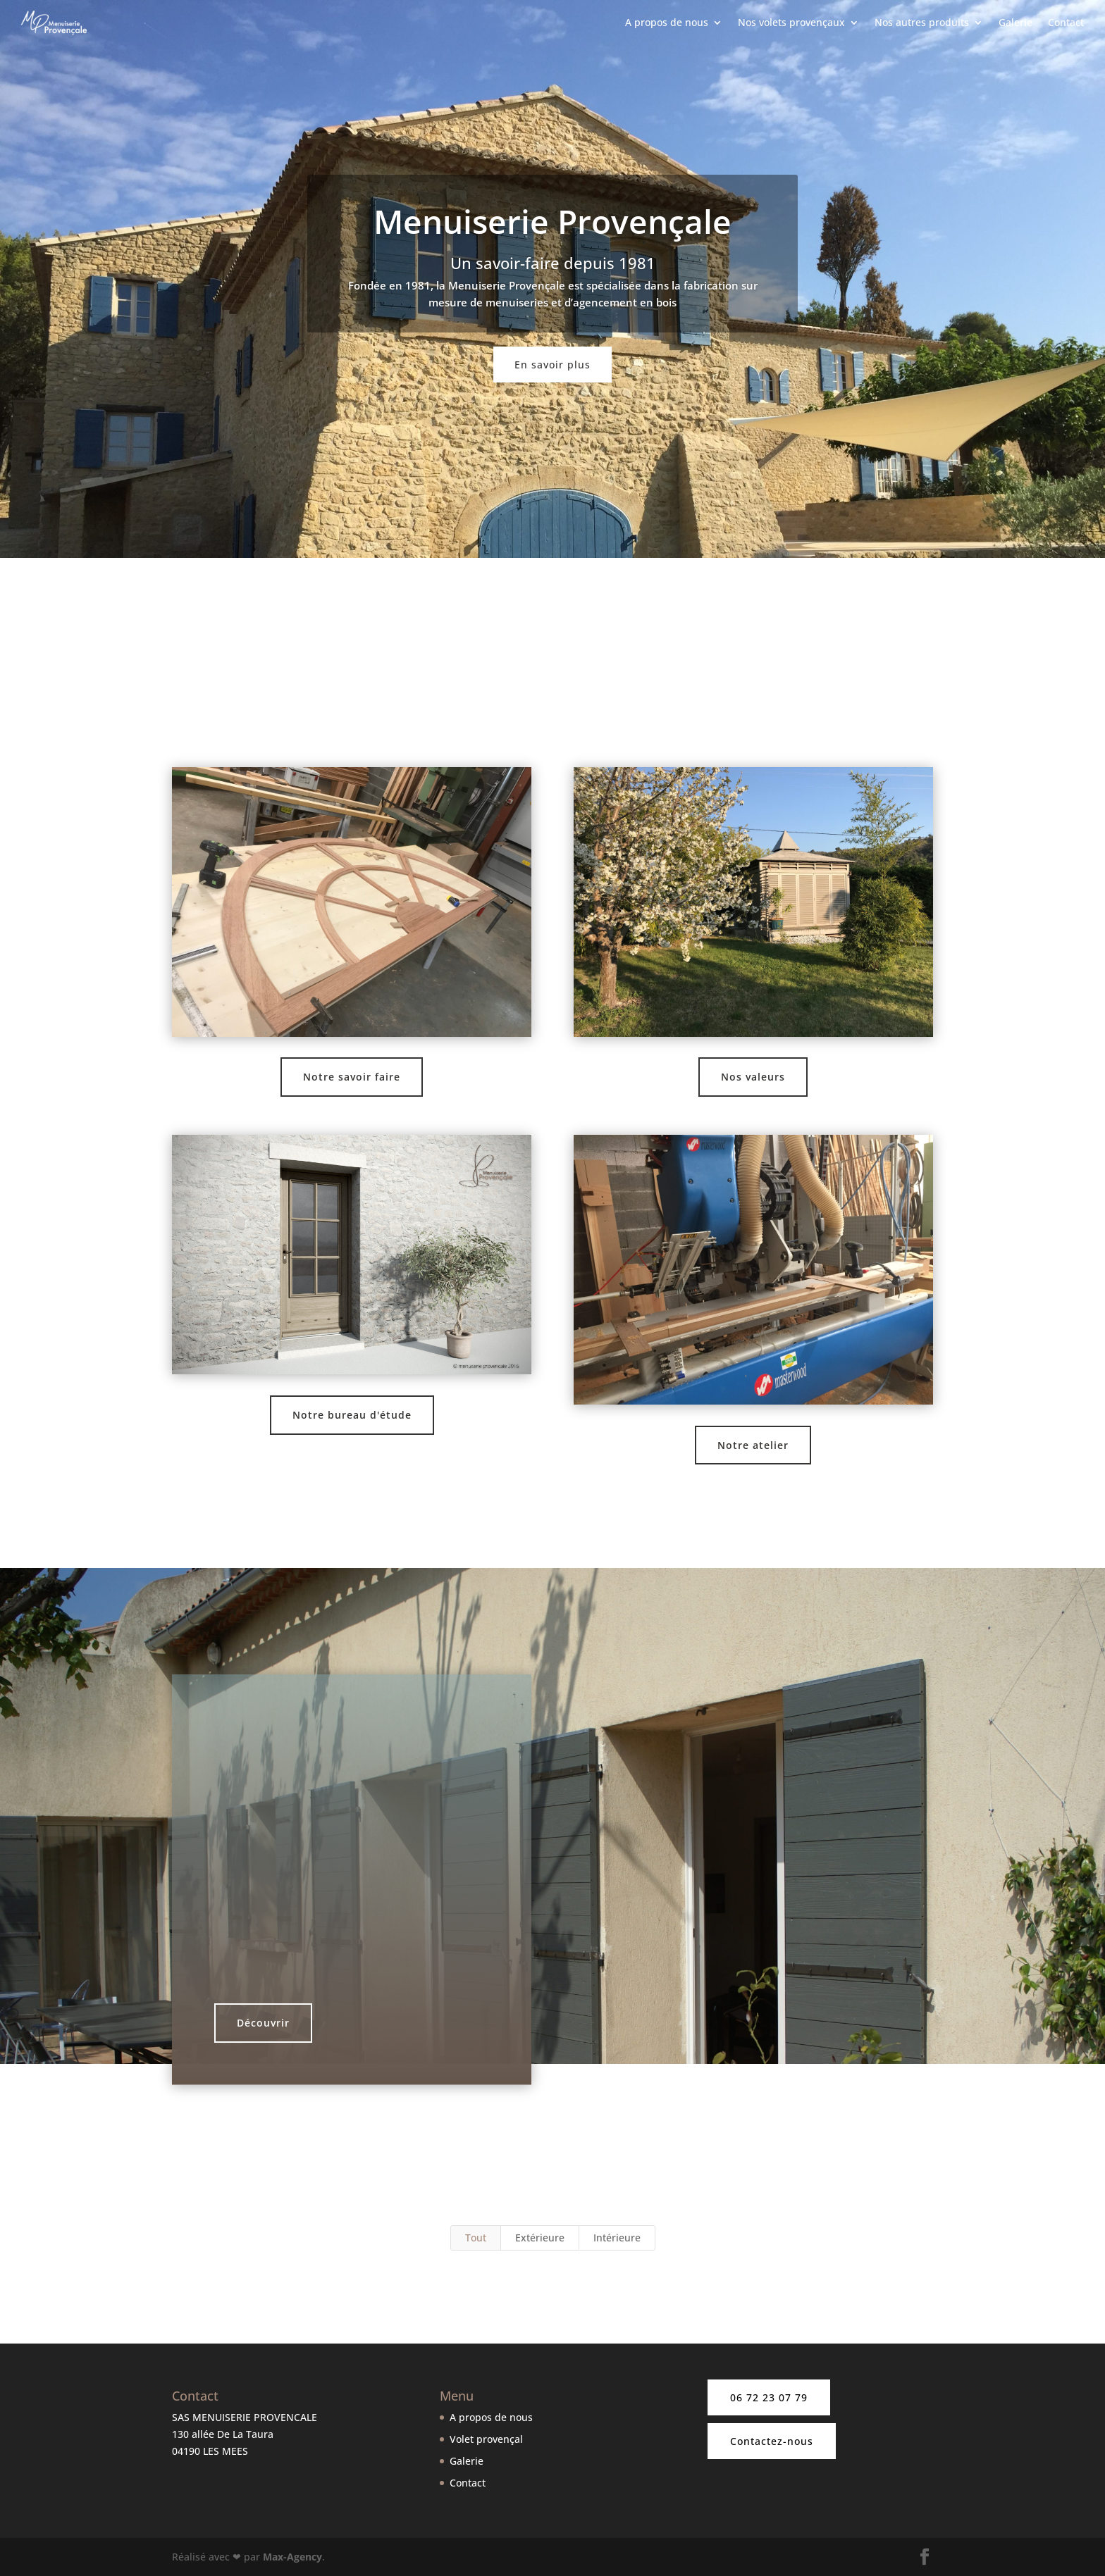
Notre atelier (753, 1445)
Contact (1066, 24)
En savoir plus (552, 364)
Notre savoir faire (351, 1076)
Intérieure (617, 2237)
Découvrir (263, 2022)
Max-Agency (292, 2556)
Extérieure (539, 2237)
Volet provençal (486, 2439)
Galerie (1015, 24)
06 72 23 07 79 (769, 2397)
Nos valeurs (753, 1076)
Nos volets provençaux (791, 24)
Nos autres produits (922, 24)
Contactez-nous (771, 2441)
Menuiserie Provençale (552, 221)
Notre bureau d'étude (352, 1414)
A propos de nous (666, 24)
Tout (475, 2237)
